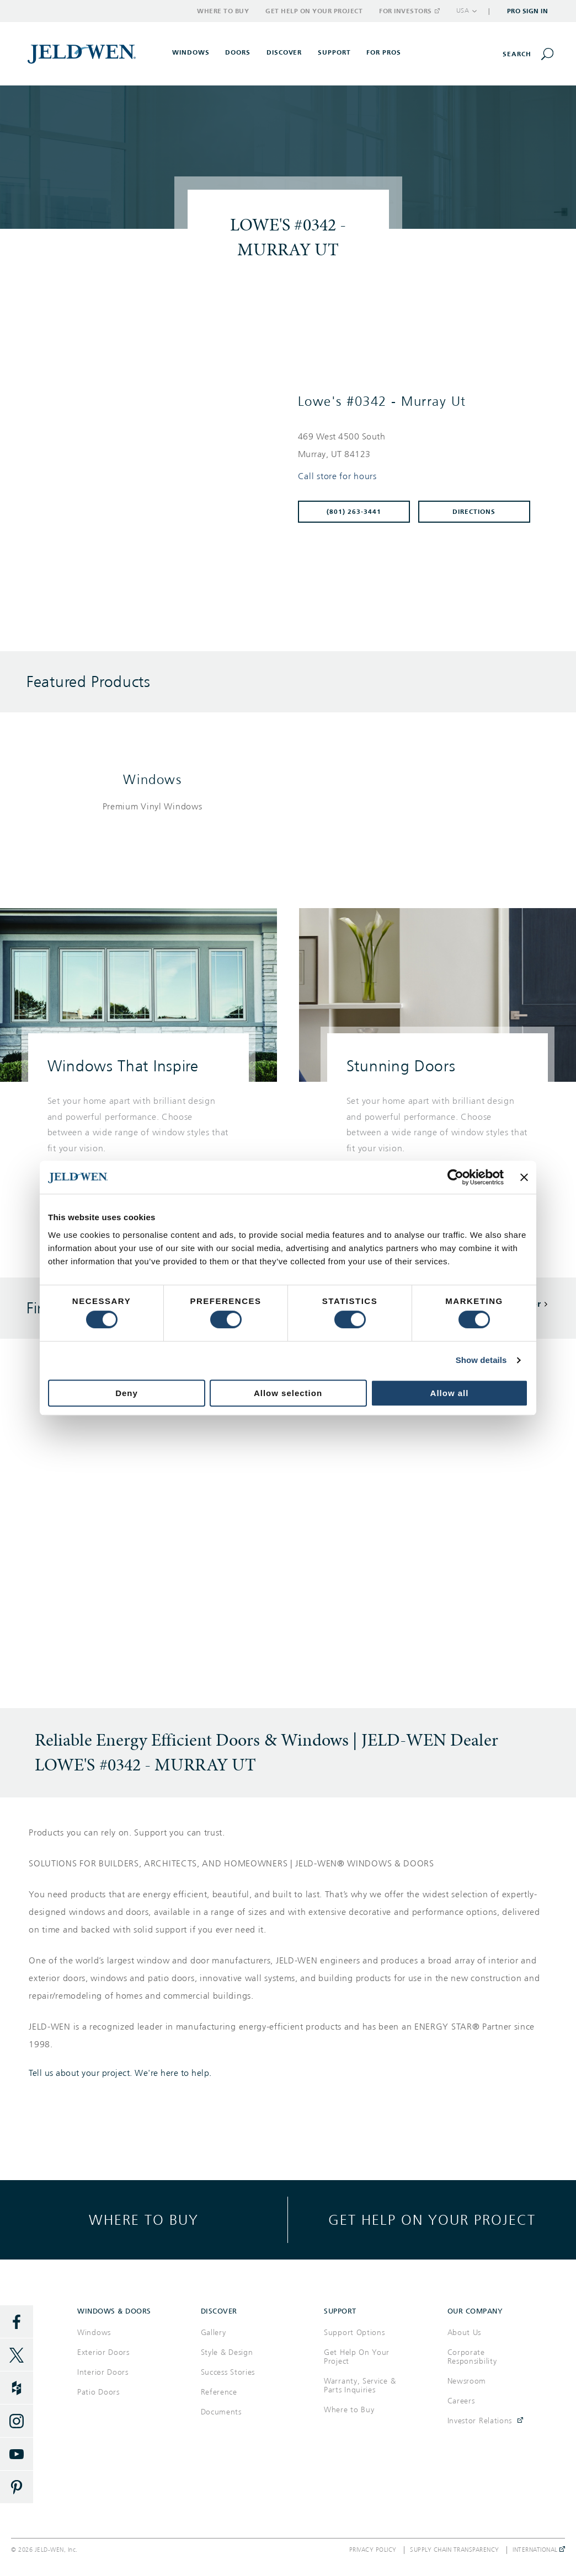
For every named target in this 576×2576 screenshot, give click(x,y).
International (539, 2550)
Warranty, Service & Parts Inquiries (360, 2385)
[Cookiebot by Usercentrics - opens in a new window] (455, 1177)
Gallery (213, 2332)
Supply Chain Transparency (454, 2550)
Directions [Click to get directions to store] (473, 512)
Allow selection (288, 1393)
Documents (221, 2412)
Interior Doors (103, 2372)
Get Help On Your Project (357, 2357)
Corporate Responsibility (472, 2357)
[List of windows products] (152, 807)
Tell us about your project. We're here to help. (120, 2073)
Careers (461, 2401)
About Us (464, 2332)
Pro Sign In (527, 11)
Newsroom (467, 2381)
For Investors (409, 11)
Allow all (449, 1393)
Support (334, 52)
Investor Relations (480, 2420)
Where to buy (144, 2219)
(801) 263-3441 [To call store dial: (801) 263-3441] (354, 512)
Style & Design (227, 2352)
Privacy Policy (373, 2550)
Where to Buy (223, 11)
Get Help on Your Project (313, 11)
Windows (152, 779)
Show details (481, 1360)
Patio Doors (98, 2392)
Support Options (354, 2332)
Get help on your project (432, 2219)
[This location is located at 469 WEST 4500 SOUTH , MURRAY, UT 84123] (419, 445)
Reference (219, 2392)
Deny (126, 1393)
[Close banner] (524, 1177)
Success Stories (228, 2372)
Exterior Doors (103, 2352)
